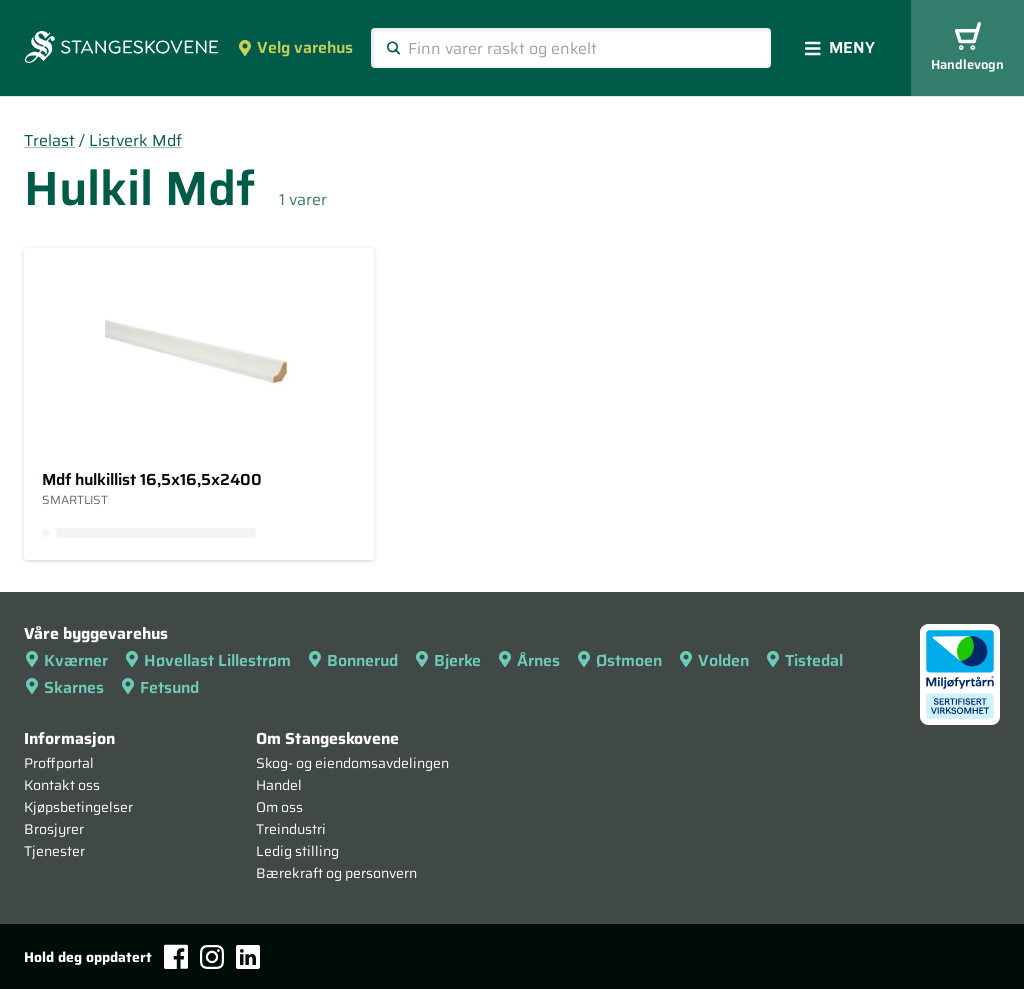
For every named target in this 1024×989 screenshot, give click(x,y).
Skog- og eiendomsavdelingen (352, 763)
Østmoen (619, 660)
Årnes (528, 660)
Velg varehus (295, 47)
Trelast (49, 140)
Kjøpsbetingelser (78, 807)
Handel (279, 785)
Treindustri (291, 829)
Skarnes (64, 687)
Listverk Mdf (135, 140)
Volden (713, 660)
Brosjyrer (54, 829)
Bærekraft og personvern (336, 873)
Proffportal (59, 763)
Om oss (279, 807)
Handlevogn (967, 48)
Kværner (66, 660)
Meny (840, 47)
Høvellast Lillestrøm (207, 660)
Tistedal (804, 660)
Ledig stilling (297, 851)
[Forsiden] (121, 49)
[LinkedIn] (248, 957)
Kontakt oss (62, 785)
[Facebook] (176, 956)
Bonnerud (352, 660)
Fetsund (159, 687)
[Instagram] (212, 957)
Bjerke (447, 660)
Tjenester (54, 851)
